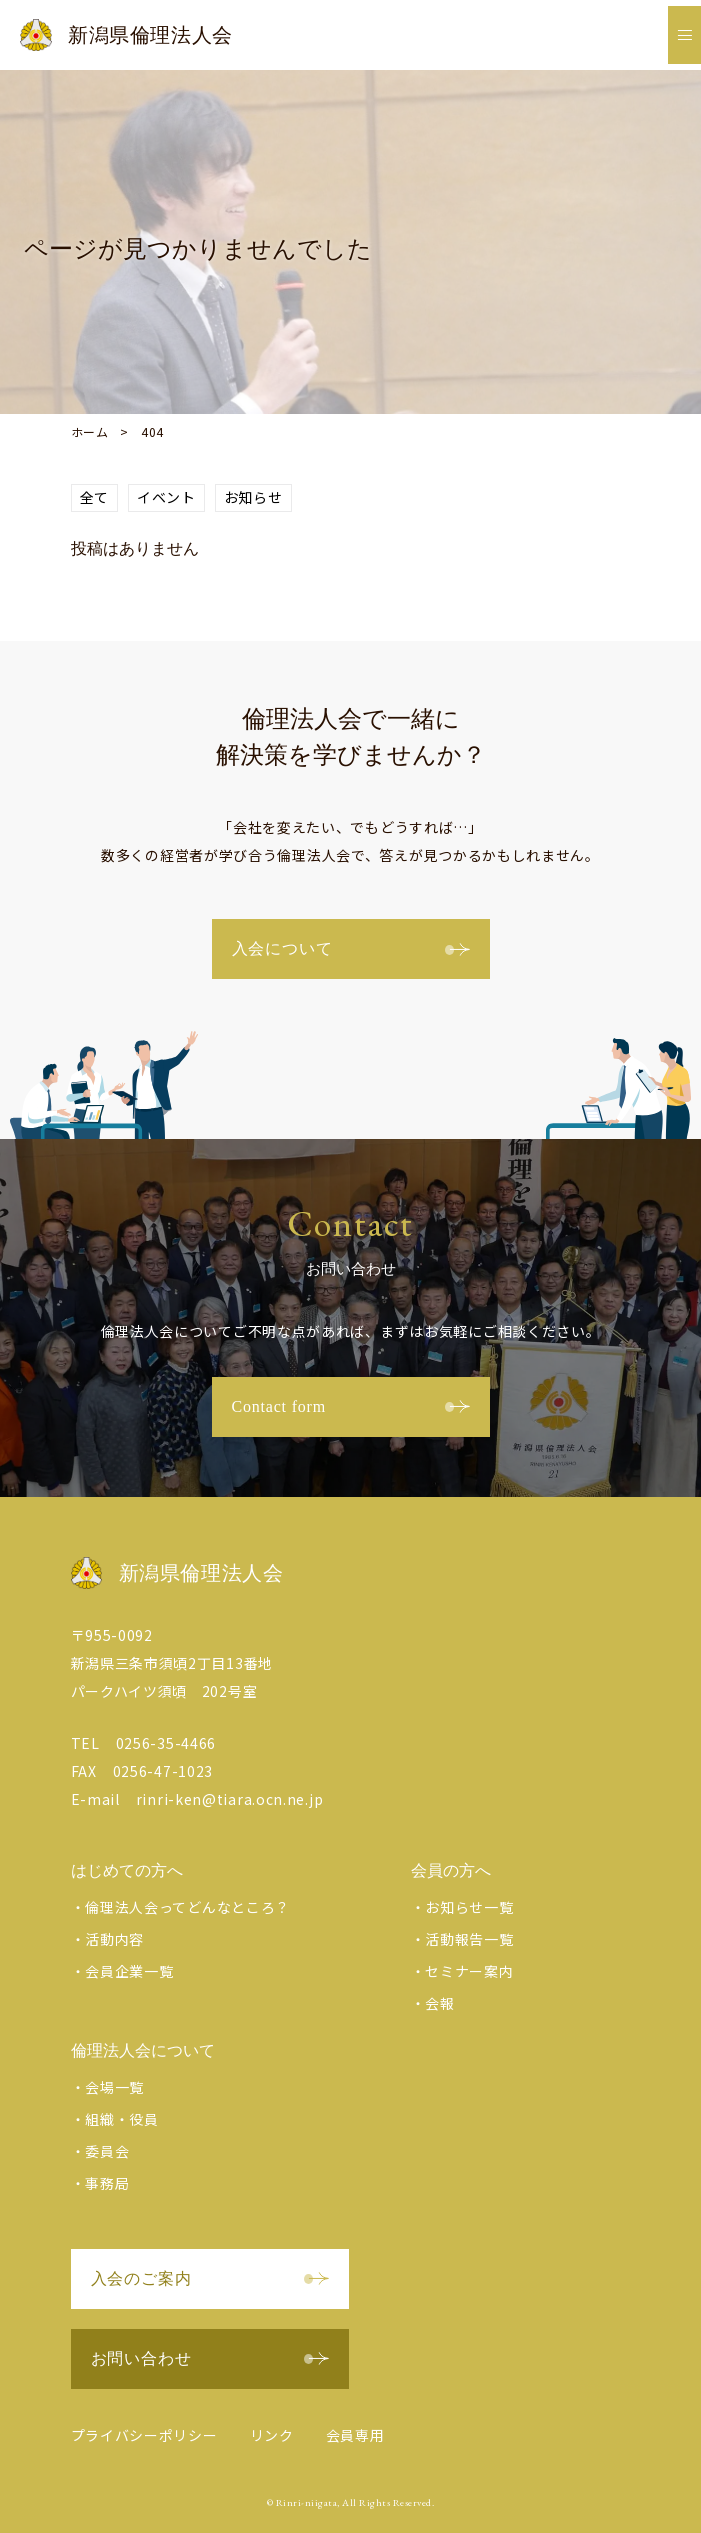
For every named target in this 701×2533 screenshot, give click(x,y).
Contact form (351, 1406)
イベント (166, 497)
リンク (272, 2435)
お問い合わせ (210, 2358)
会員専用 (355, 2435)
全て (94, 497)
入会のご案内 (210, 2278)
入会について (351, 948)
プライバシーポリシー (144, 2435)
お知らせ (253, 497)
